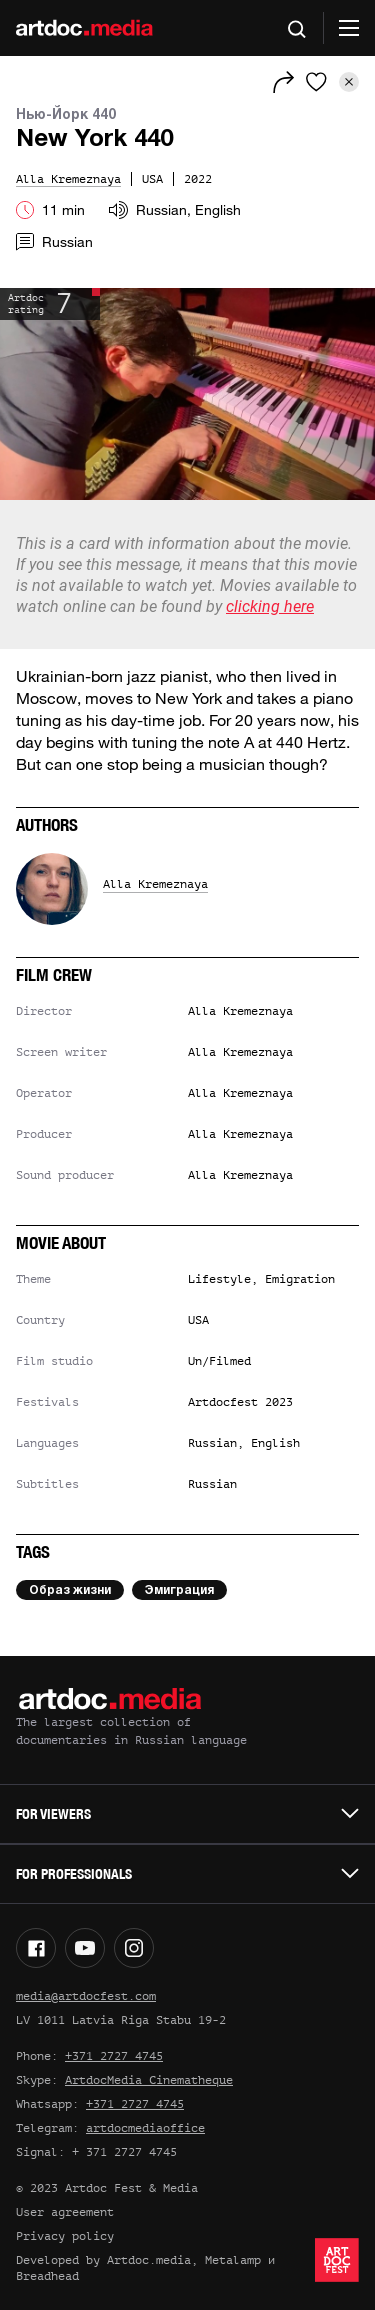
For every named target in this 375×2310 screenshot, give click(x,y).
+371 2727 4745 (114, 2056)
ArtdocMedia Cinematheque (149, 2080)
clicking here (270, 606)
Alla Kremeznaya (155, 884)
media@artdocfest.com (86, 1996)
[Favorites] (316, 82)
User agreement (65, 2212)
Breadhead (47, 2276)
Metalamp (233, 2260)
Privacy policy (65, 2236)
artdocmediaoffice (145, 2128)
